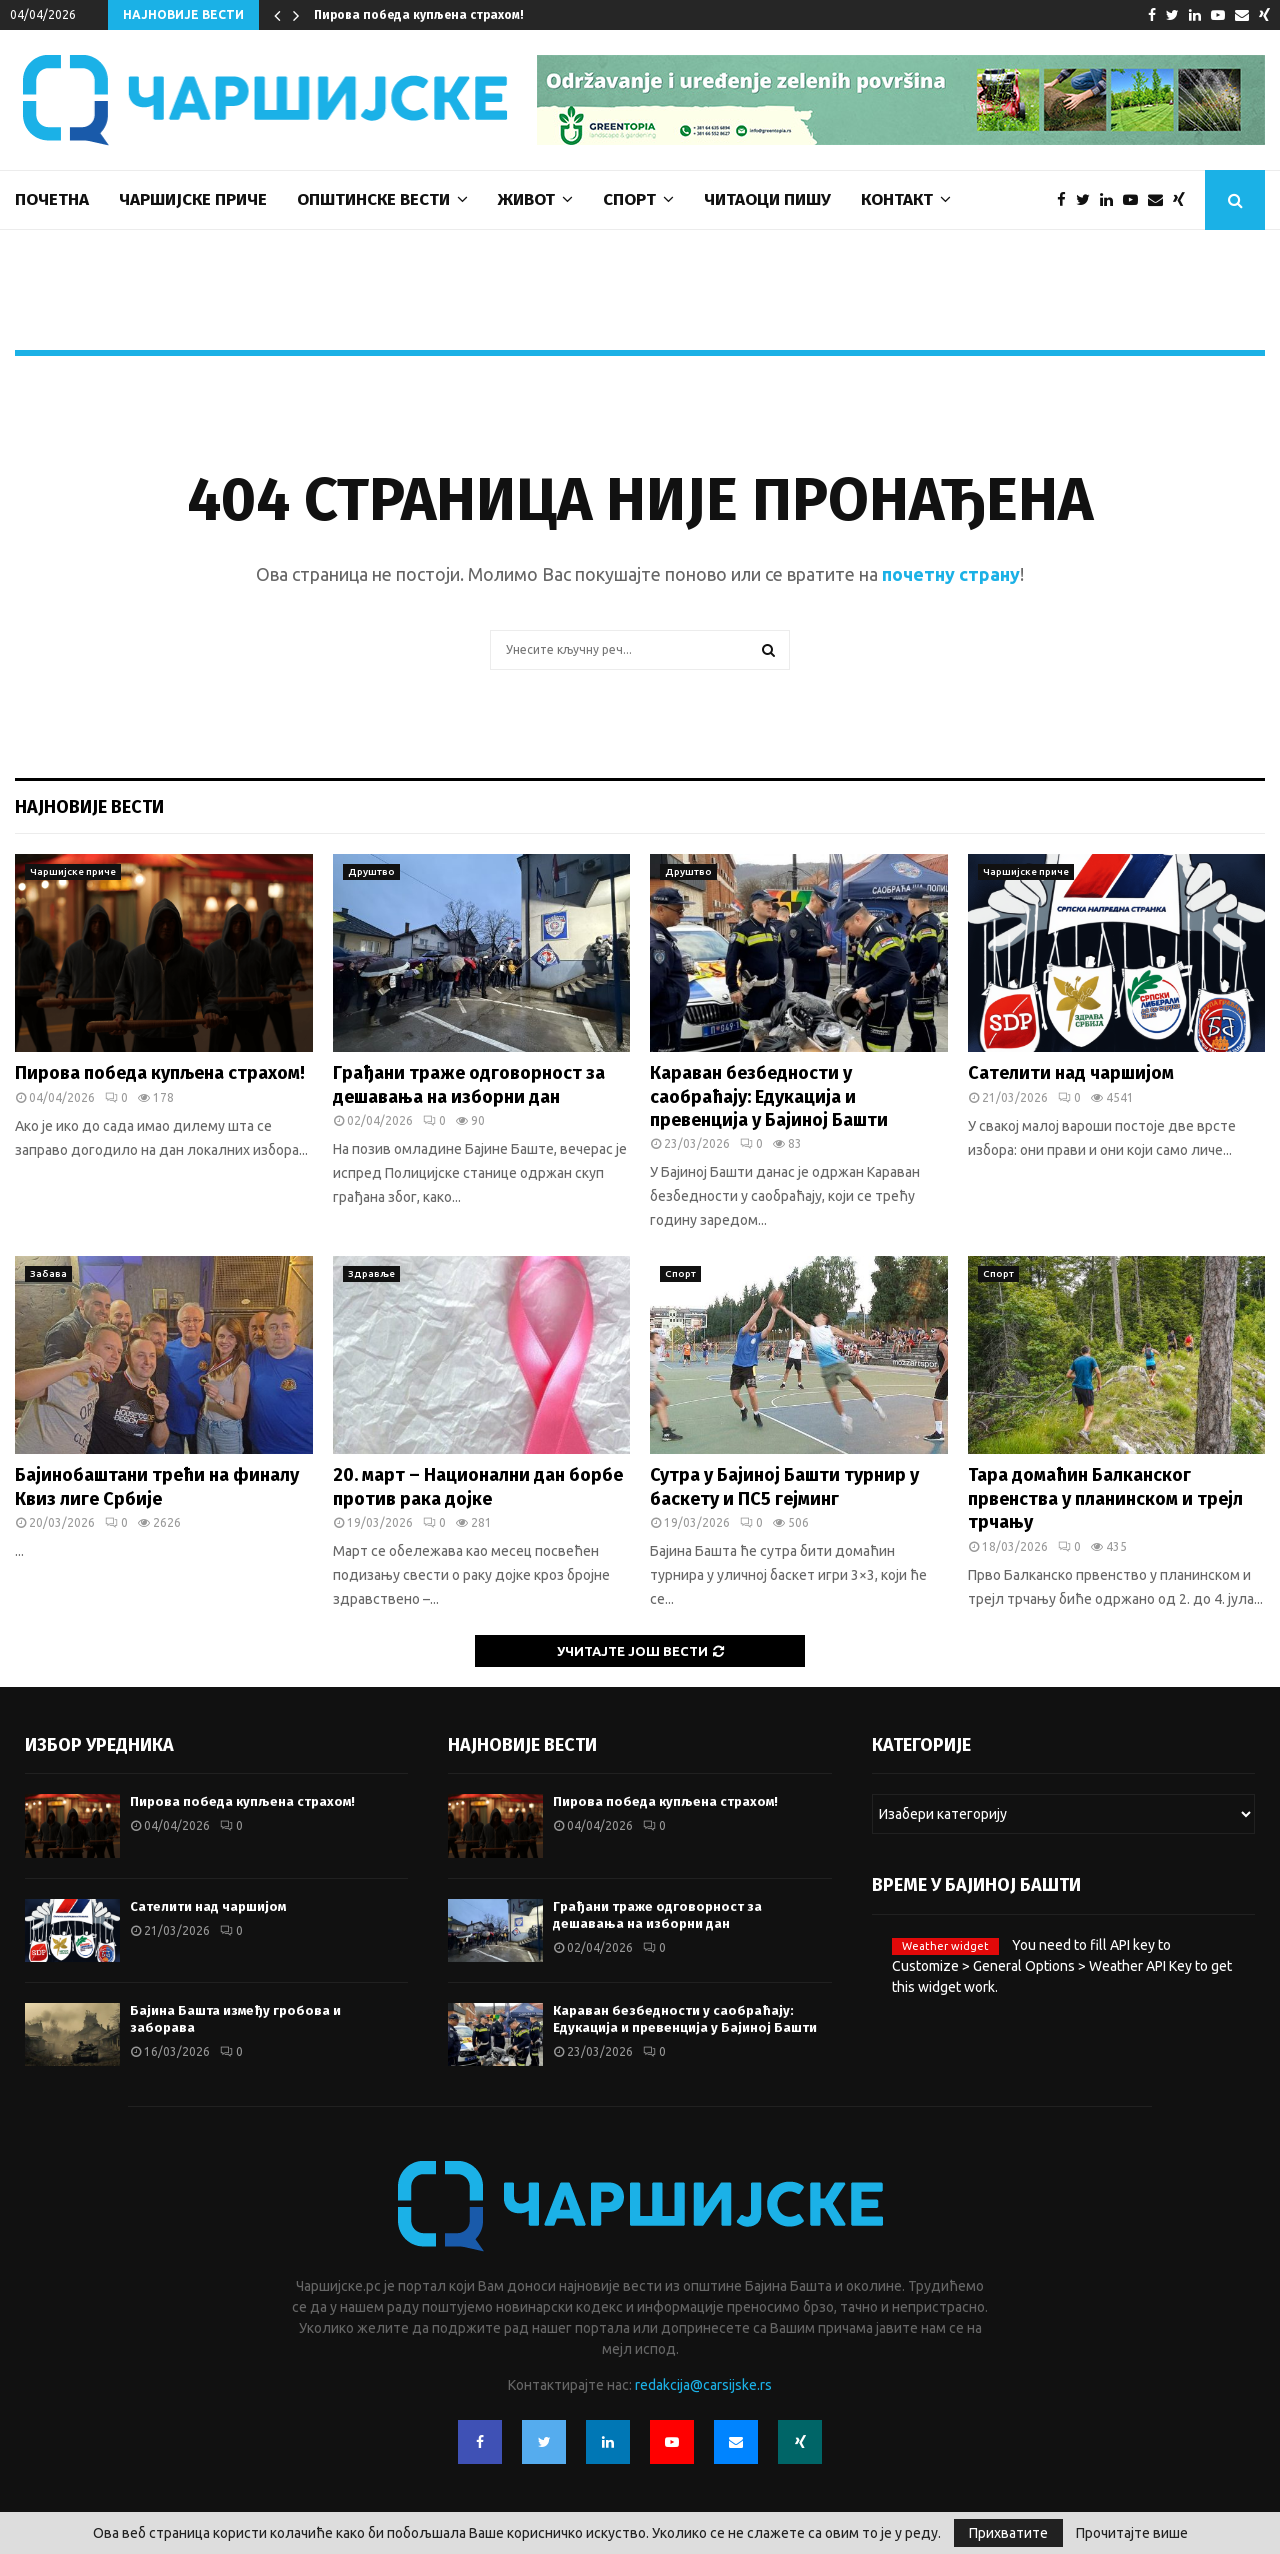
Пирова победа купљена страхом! (419, 15)
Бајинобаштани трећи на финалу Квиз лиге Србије (157, 1486)
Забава (48, 1273)
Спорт (629, 199)
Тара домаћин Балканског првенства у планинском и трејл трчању (1105, 1498)
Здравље (371, 1273)
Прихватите (1008, 2533)
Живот (526, 199)
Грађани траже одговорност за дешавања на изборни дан (469, 1084)
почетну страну (951, 574)
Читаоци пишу (767, 199)
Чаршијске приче (193, 199)
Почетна (52, 199)
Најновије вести (89, 807)
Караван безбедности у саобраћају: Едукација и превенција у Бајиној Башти (769, 1096)
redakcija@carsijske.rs (703, 2385)
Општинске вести (373, 199)
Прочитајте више (1132, 2533)
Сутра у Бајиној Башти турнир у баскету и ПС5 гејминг (784, 1486)
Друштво (371, 871)
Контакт (897, 199)
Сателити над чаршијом (1071, 1073)
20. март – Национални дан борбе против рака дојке (478, 1486)
